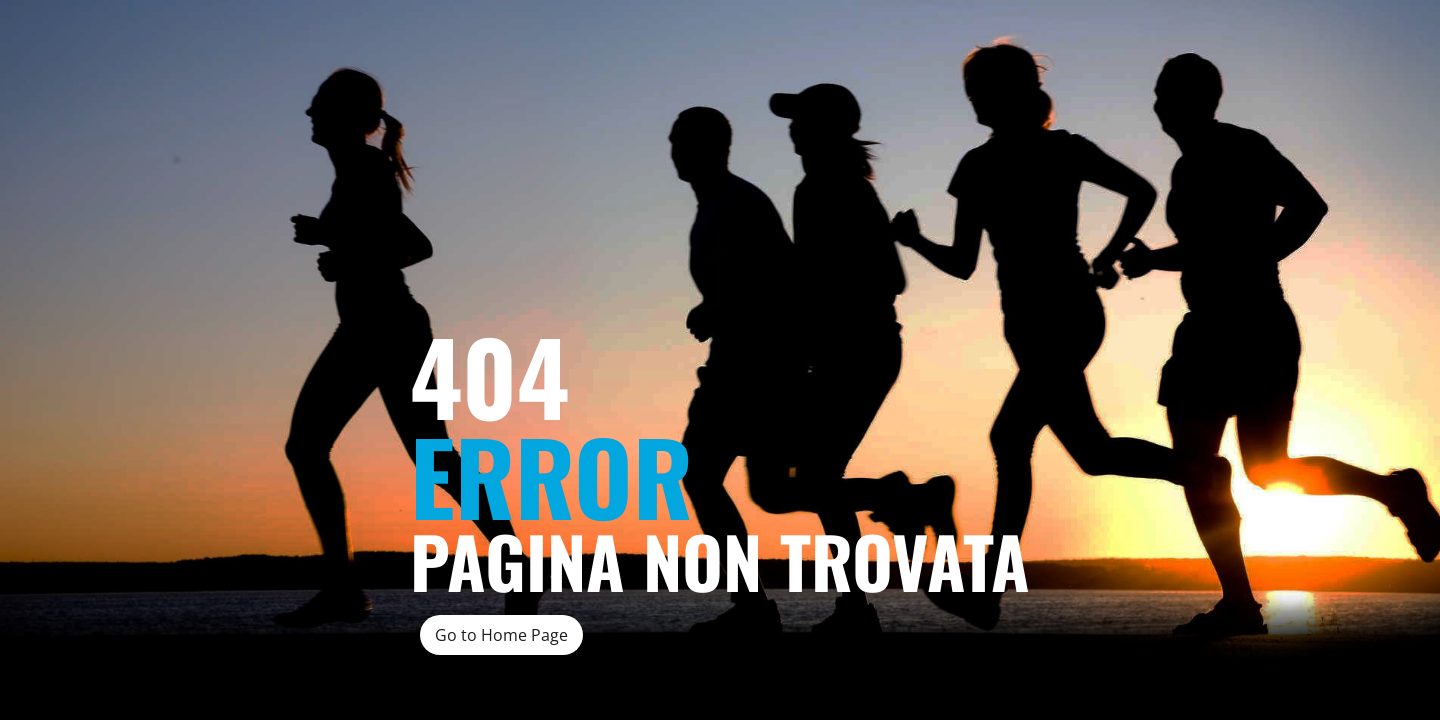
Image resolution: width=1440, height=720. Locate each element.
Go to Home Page (501, 635)
